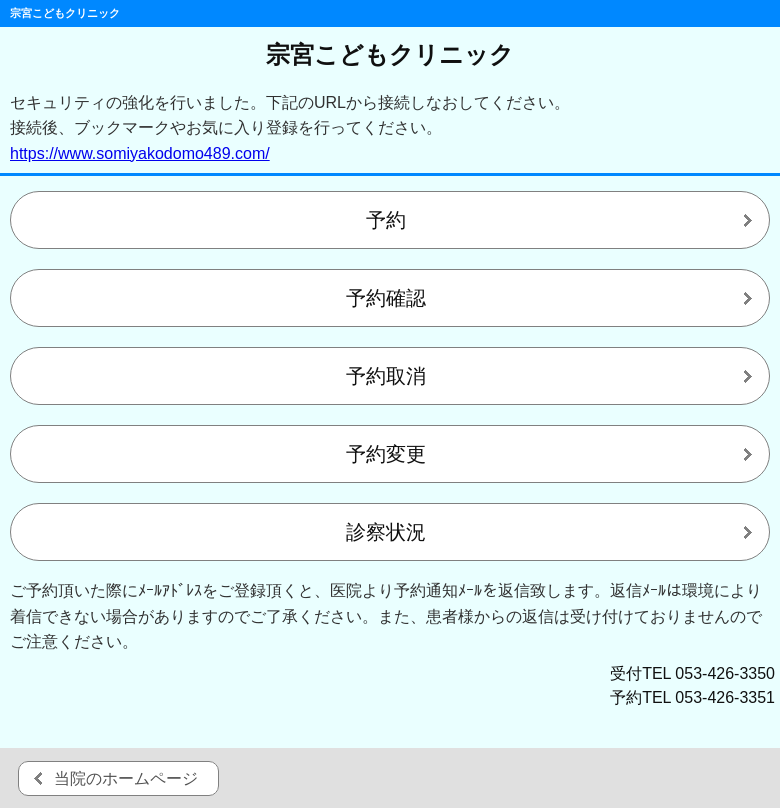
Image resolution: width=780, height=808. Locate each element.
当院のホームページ (126, 778)
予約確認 (386, 298)
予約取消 (386, 376)
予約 (386, 220)
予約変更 (386, 454)
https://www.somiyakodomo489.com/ (140, 153)
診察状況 (386, 532)
